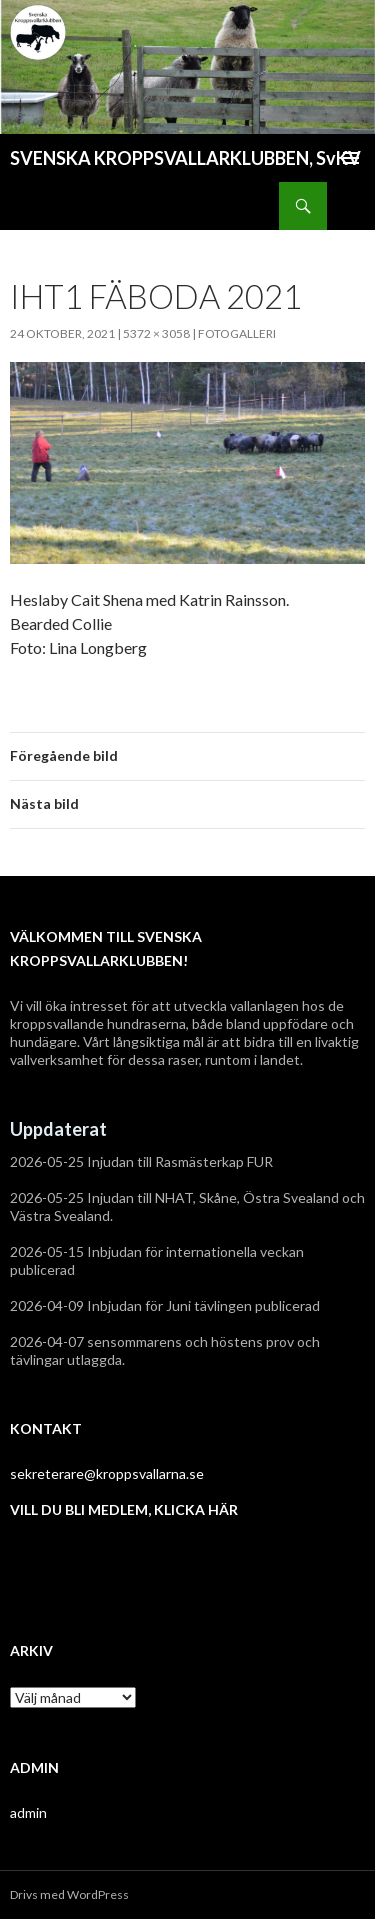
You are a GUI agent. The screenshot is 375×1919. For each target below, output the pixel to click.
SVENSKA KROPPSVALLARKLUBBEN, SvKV (185, 158)
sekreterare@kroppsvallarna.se (107, 1473)
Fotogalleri (237, 333)
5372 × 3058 (156, 333)
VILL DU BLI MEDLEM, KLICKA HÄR (124, 1509)
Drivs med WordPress (69, 1894)
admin (28, 1812)
